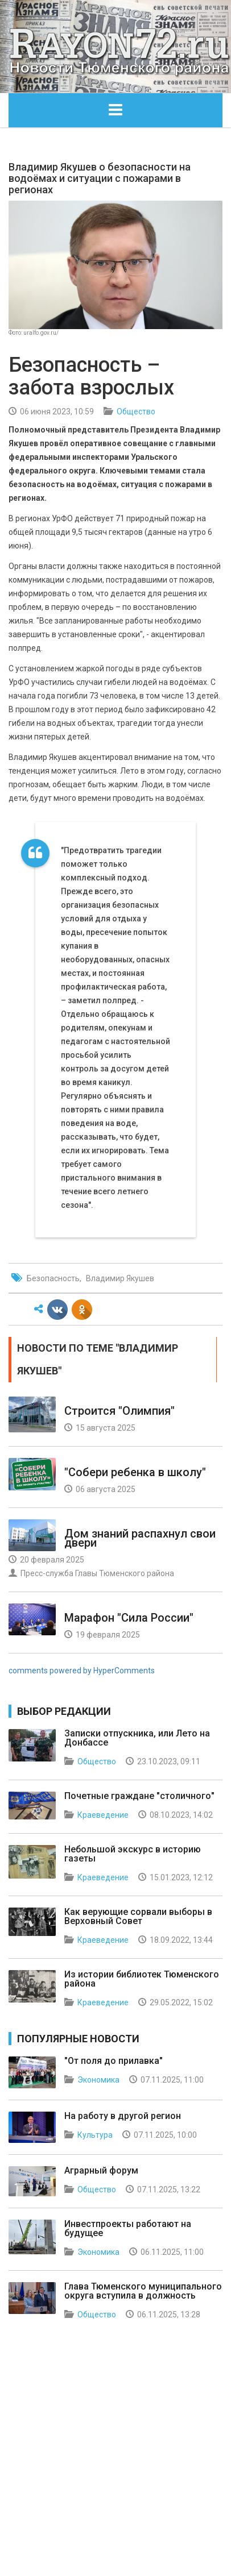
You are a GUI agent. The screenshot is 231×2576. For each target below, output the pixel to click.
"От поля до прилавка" (113, 2060)
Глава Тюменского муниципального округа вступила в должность (143, 2291)
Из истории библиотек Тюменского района (141, 1979)
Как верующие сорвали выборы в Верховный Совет (138, 1916)
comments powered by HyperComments (82, 1670)
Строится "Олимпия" (119, 1411)
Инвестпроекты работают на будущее (127, 2228)
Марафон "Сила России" (128, 1617)
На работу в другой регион (122, 2115)
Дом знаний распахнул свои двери (140, 1538)
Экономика (98, 2079)
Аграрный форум (101, 2170)
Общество (136, 411)
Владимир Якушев (120, 1278)
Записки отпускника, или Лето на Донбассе (137, 1738)
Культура (95, 2134)
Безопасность (53, 1278)
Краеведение (103, 1814)
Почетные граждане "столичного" (139, 1795)
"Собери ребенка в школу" (135, 1472)
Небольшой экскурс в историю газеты (132, 1854)
